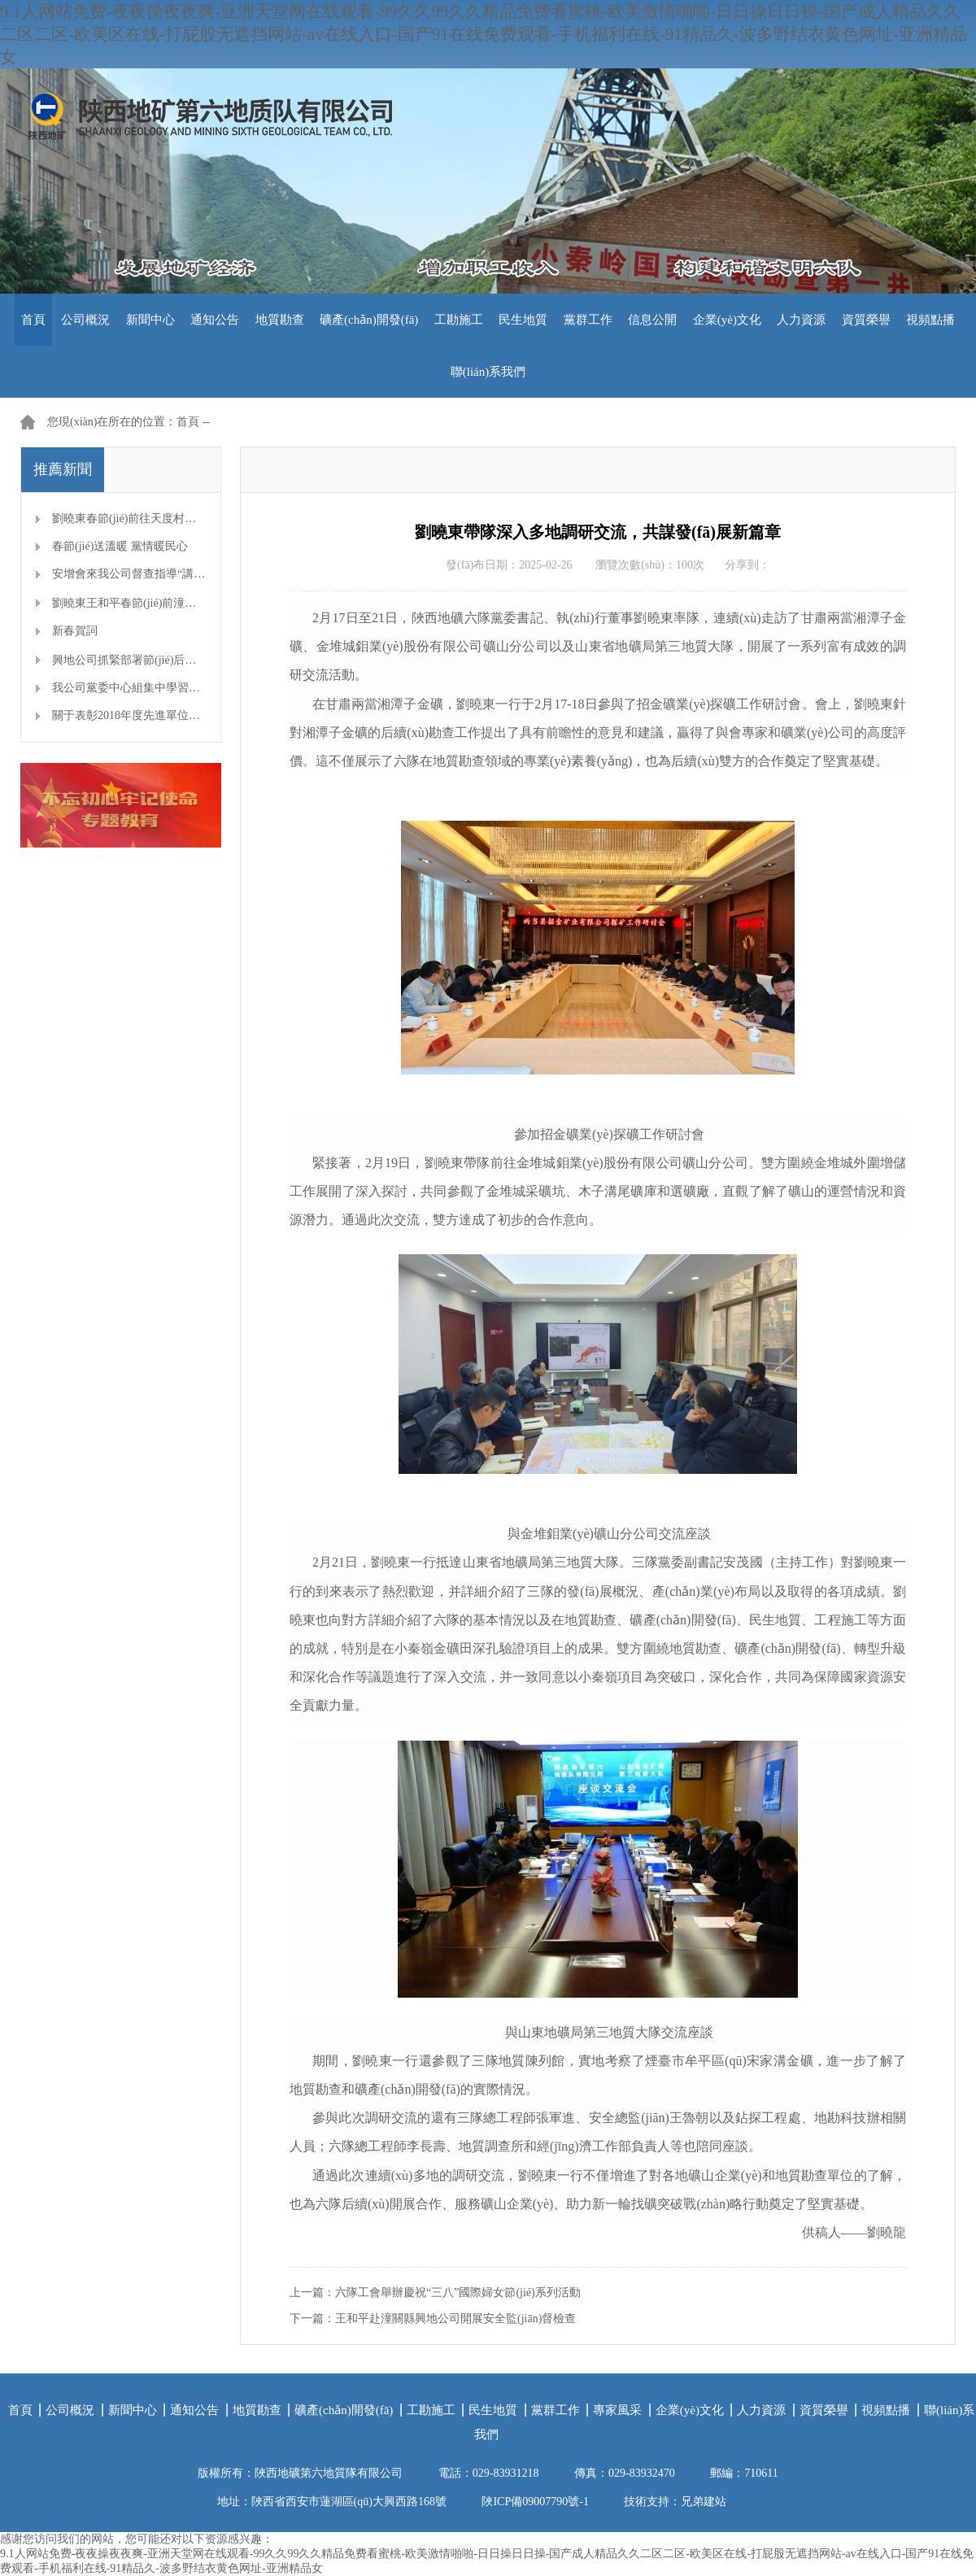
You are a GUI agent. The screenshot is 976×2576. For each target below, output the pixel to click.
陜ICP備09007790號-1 (534, 2501)
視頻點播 (930, 319)
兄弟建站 (703, 2501)
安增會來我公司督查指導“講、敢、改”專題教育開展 (182, 574)
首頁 (33, 319)
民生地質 (523, 319)
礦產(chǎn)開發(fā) (369, 319)
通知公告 (214, 319)
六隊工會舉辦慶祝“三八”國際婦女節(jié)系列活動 (458, 2292)
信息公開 (652, 319)
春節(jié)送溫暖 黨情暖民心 (120, 546)
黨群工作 (588, 319)
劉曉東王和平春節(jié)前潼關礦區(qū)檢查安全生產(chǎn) (194, 603)
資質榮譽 (866, 319)
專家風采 (617, 2410)
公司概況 (85, 319)
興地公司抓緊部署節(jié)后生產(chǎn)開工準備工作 (179, 660)
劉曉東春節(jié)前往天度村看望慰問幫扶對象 (164, 518)
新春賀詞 (75, 631)
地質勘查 (279, 319)
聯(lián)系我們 (488, 371)
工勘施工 (458, 319)
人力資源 (801, 319)
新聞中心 (150, 319)
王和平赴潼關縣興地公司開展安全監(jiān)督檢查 (455, 2318)
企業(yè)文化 (727, 319)
